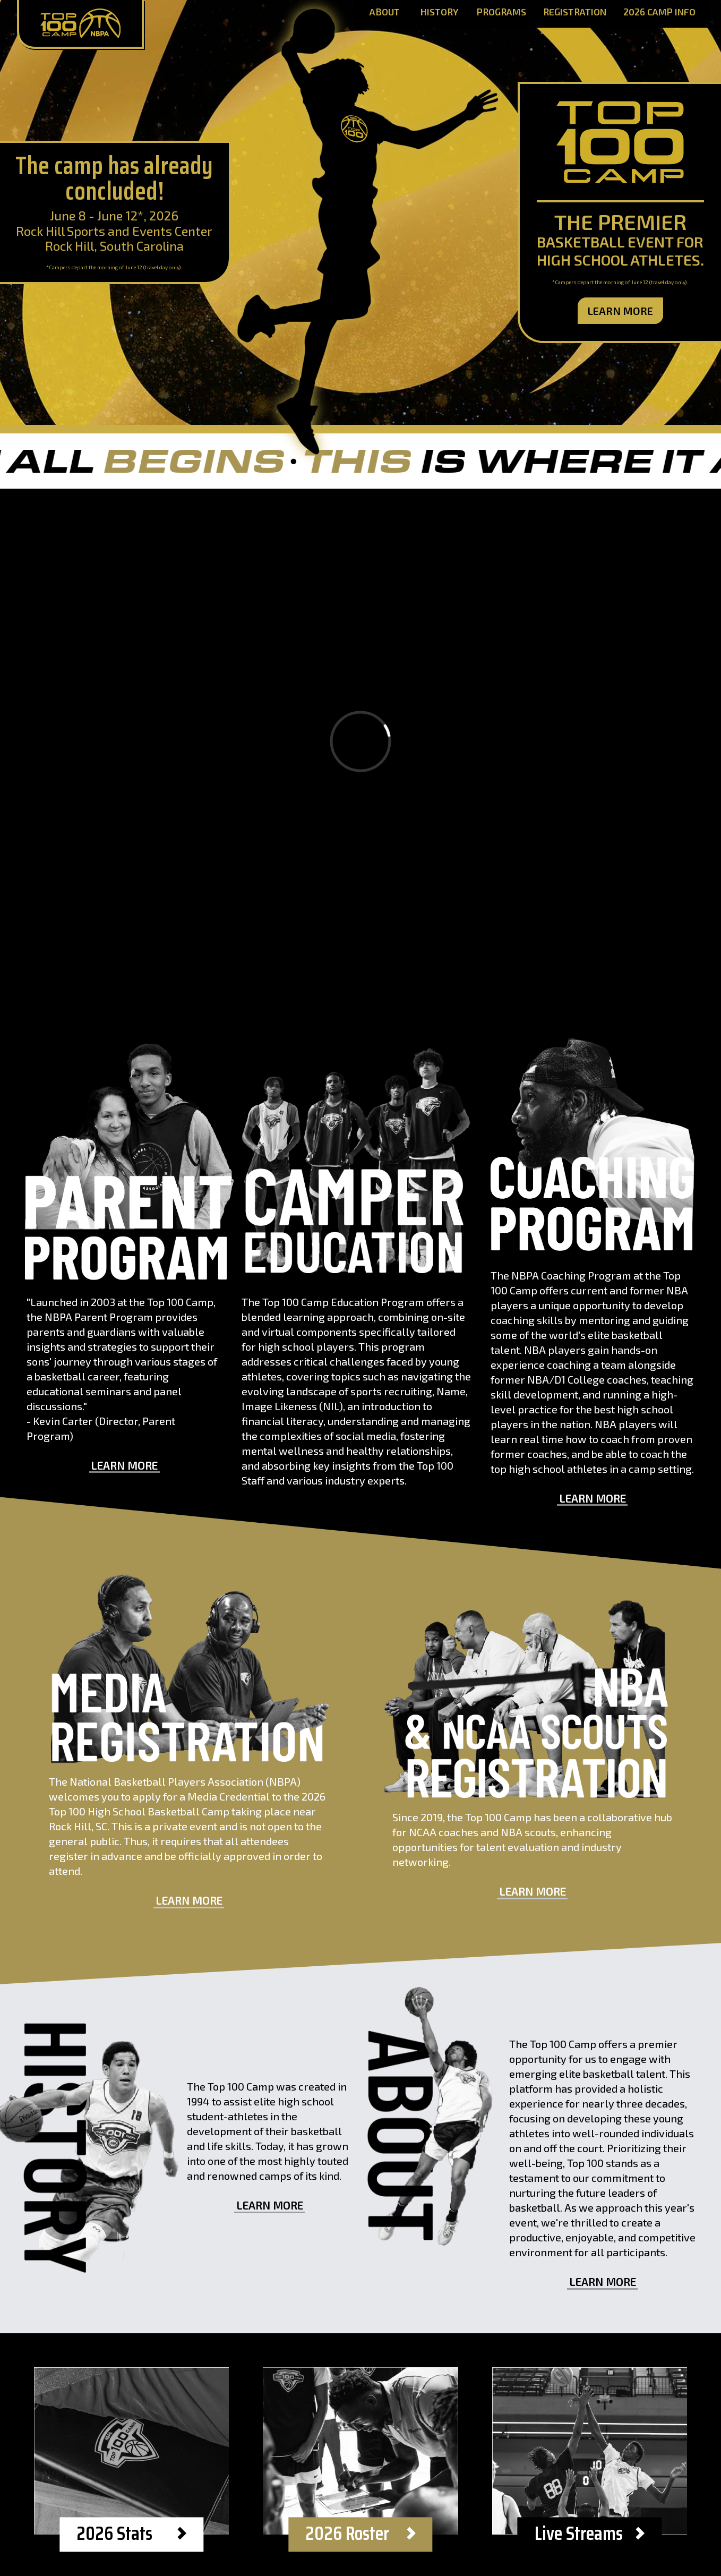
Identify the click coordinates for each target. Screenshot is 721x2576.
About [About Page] (385, 12)
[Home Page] (80, 24)
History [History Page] (439, 12)
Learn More (620, 310)
